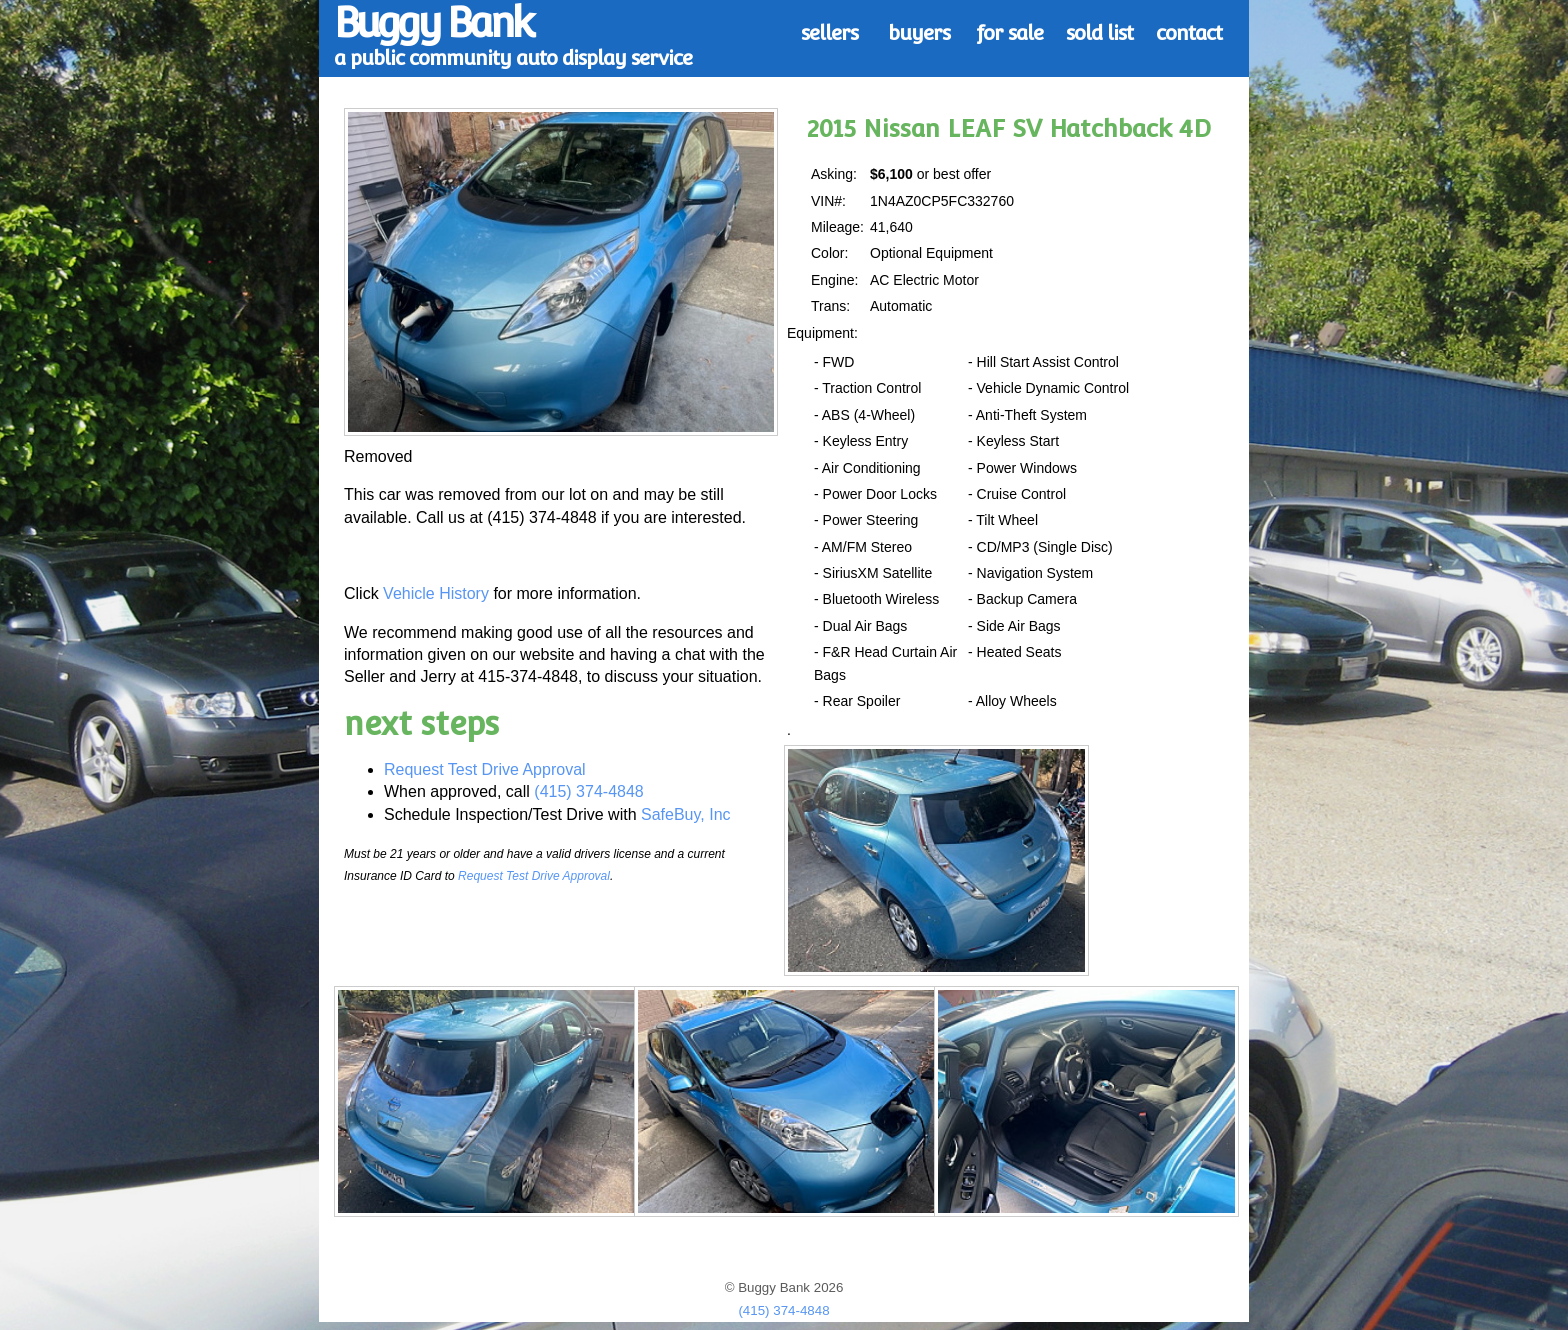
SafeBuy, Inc (686, 814)
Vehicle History (436, 593)
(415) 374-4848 (588, 791)
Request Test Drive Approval (485, 769)
